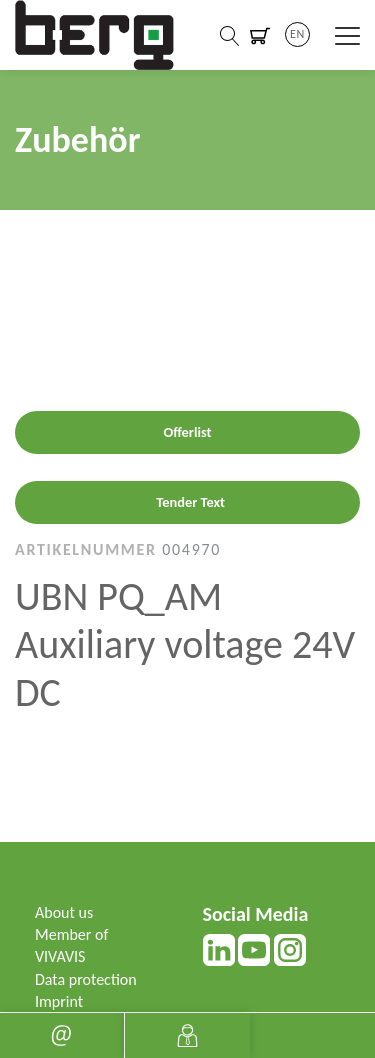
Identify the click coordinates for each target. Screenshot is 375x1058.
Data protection (86, 979)
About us (64, 912)
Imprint (59, 1001)
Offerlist (187, 432)
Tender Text (190, 502)
